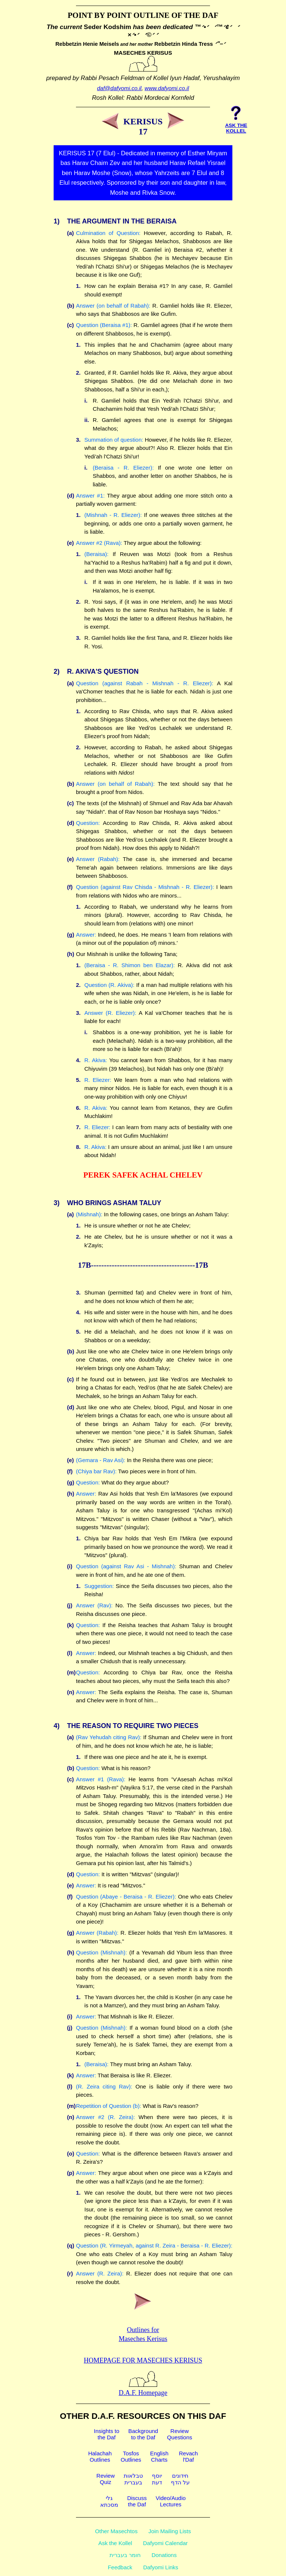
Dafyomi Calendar (165, 2543)
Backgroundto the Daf (143, 2434)
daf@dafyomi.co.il (119, 88)
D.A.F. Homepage (143, 2388)
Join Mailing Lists (170, 2531)
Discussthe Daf (137, 2501)
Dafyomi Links (160, 2567)
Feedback (120, 2567)
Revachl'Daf (188, 2456)
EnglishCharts (159, 2456)
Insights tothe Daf (106, 2434)
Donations (164, 2555)
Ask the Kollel (115, 2543)
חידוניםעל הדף (180, 2479)
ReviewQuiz (105, 2478)
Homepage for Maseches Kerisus (143, 2360)
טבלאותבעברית (133, 2479)
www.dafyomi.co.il (166, 88)
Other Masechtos (116, 2531)
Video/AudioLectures (171, 2501)
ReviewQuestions (179, 2434)
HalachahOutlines (100, 2456)
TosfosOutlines (131, 2456)
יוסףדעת (157, 2479)
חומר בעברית (125, 2555)
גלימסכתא (109, 2501)
